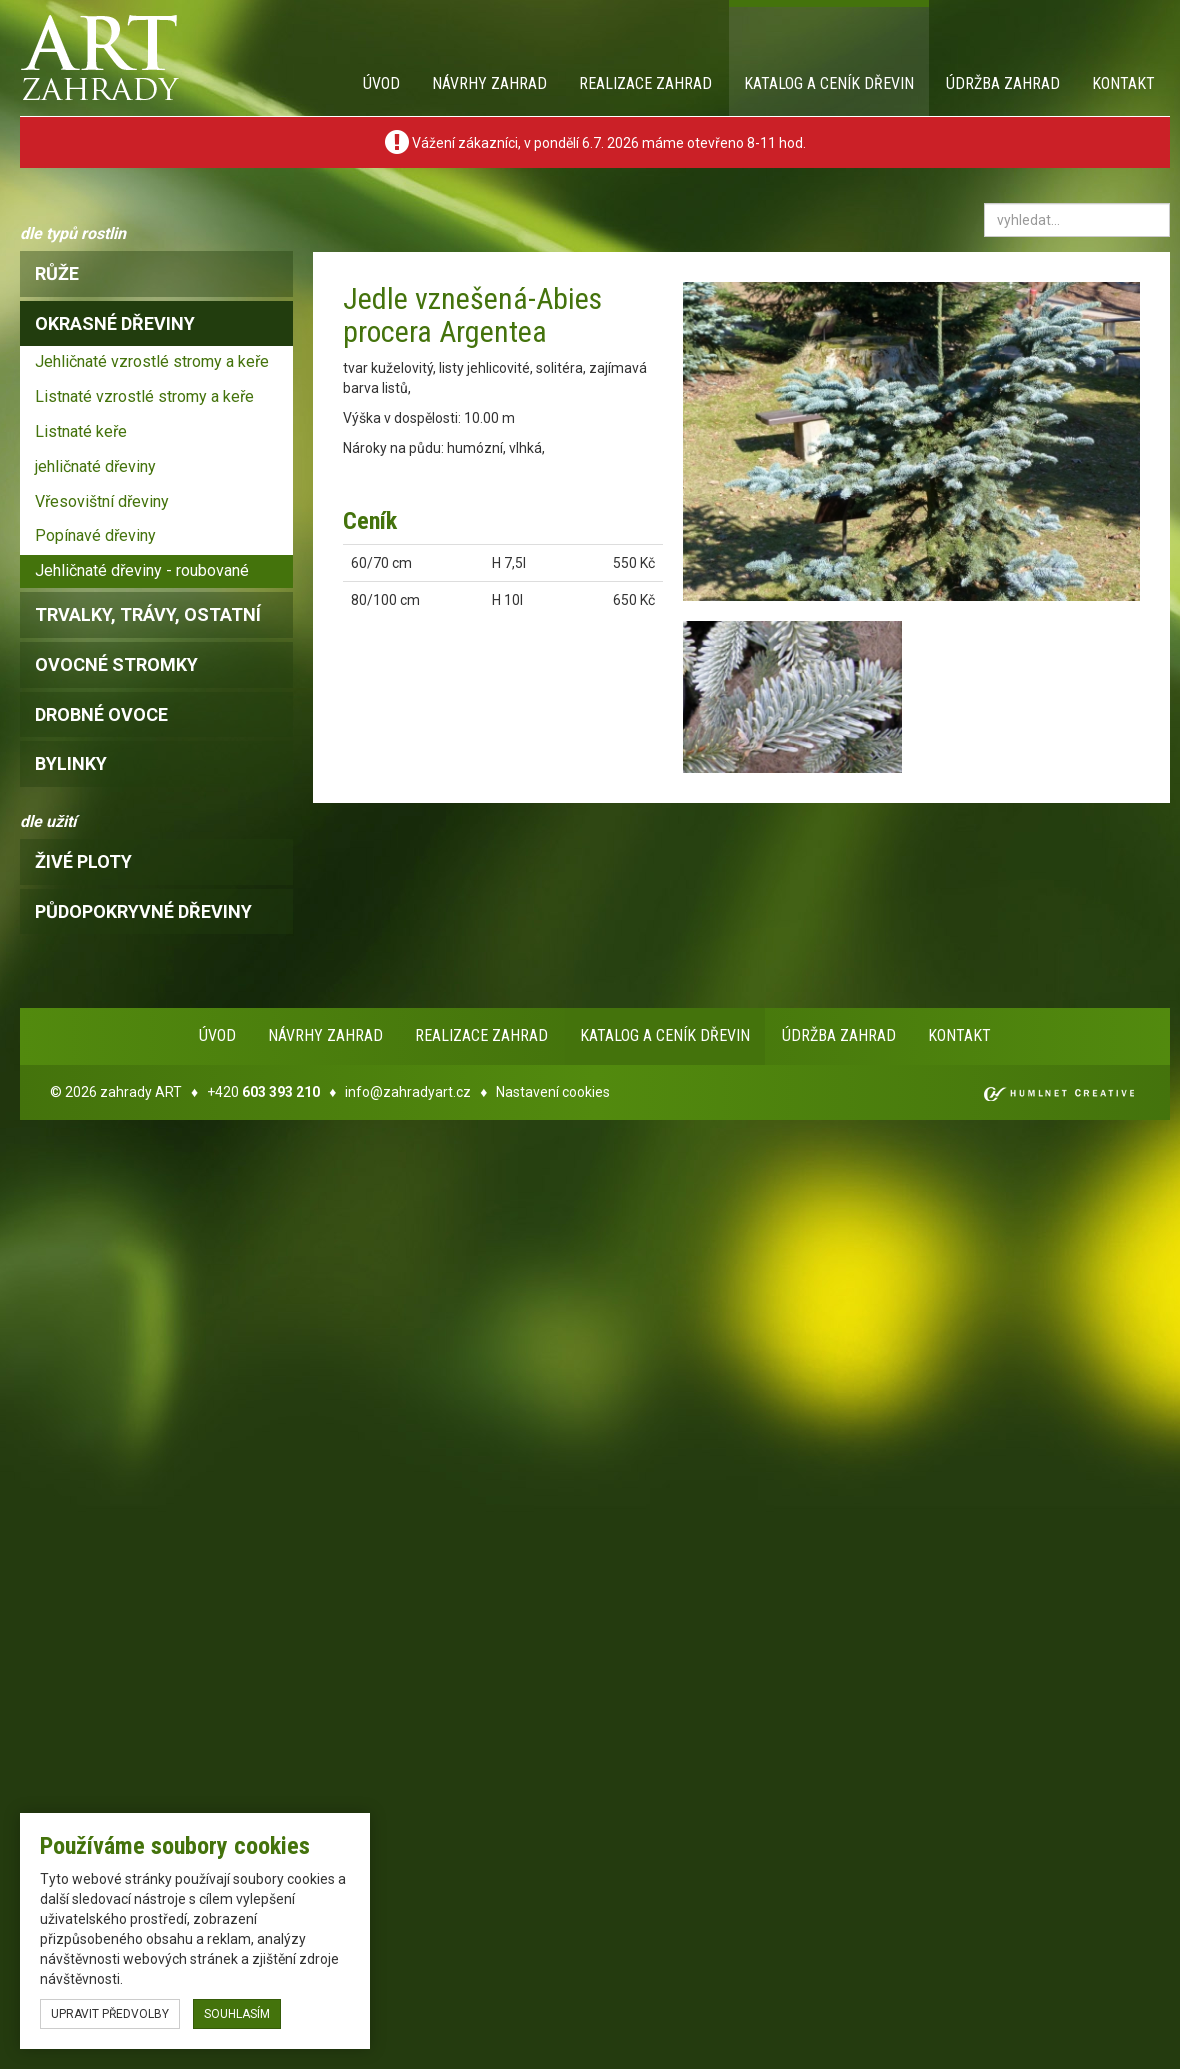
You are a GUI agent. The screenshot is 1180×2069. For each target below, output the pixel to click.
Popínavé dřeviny (95, 535)
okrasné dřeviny (115, 323)
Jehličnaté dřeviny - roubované (142, 570)
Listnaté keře (81, 431)
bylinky (71, 763)
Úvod (381, 83)
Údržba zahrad (1003, 83)
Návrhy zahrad (489, 83)
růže (57, 273)
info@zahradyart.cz (408, 1092)
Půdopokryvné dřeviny (143, 911)
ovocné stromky (116, 664)
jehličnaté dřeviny (95, 466)
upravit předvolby (110, 2014)
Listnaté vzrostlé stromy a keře (144, 396)
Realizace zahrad (645, 83)
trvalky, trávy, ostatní (148, 614)
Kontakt (1123, 83)
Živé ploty (83, 861)
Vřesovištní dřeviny (102, 501)
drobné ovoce (101, 714)
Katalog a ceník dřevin (829, 83)
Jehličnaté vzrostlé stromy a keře (152, 361)
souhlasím (237, 2014)
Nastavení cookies (553, 1092)
